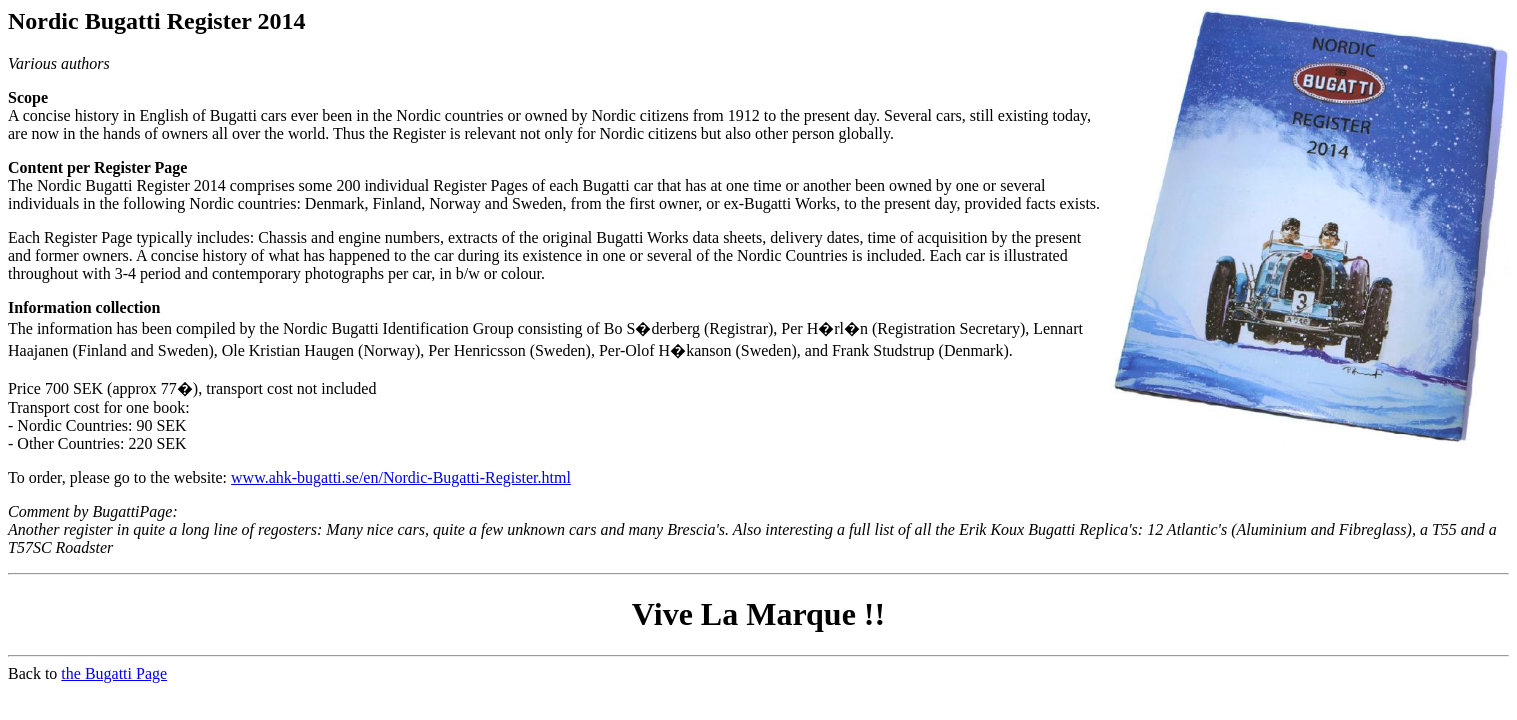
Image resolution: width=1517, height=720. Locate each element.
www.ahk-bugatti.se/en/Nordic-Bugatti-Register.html (401, 477)
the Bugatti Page (114, 673)
